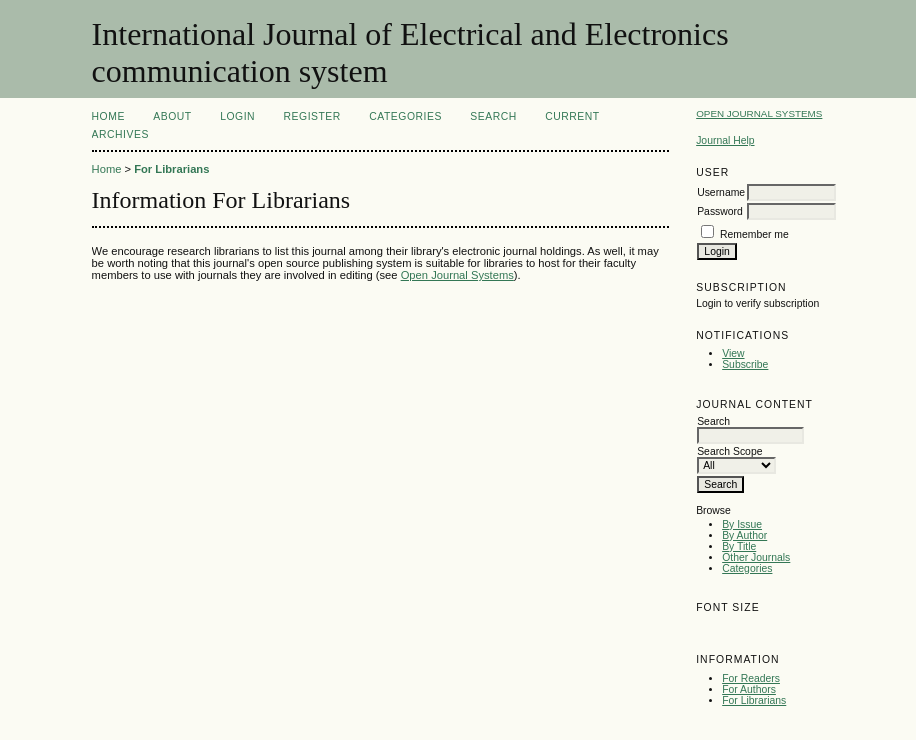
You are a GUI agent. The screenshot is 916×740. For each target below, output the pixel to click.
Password (720, 211)
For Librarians (754, 700)
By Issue (742, 524)
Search (493, 116)
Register (312, 116)
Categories (747, 568)
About (172, 116)
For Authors (749, 689)
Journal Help (725, 140)
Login (237, 116)
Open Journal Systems (759, 113)
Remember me (754, 234)
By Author (744, 535)
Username (721, 192)
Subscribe (745, 364)
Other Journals (756, 557)
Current (572, 116)
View (733, 353)
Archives (120, 134)
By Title (739, 546)
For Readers (751, 678)
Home (108, 116)
